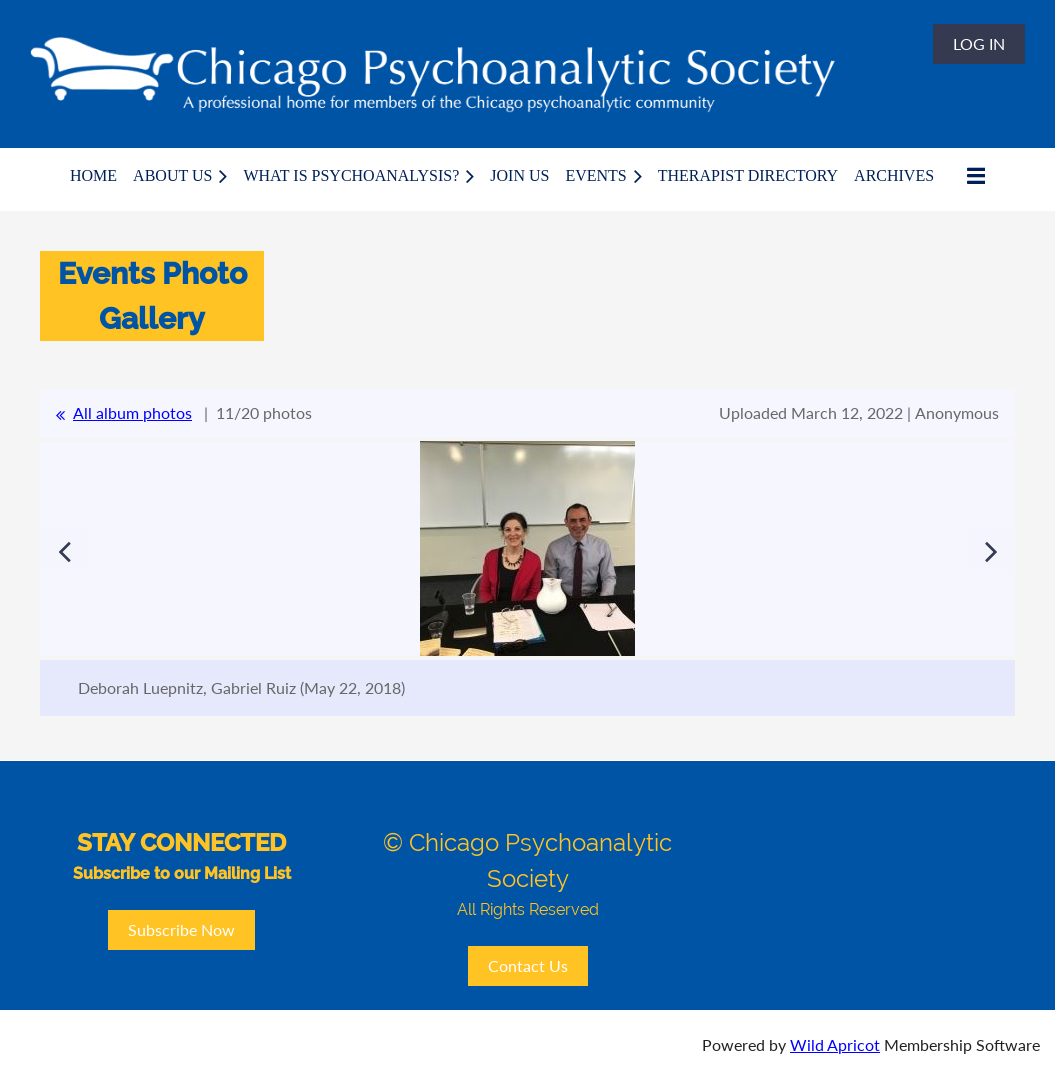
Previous (64, 551)
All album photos (132, 412)
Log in (979, 43)
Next (991, 551)
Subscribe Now (181, 929)
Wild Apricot (835, 1044)
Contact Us (528, 965)
